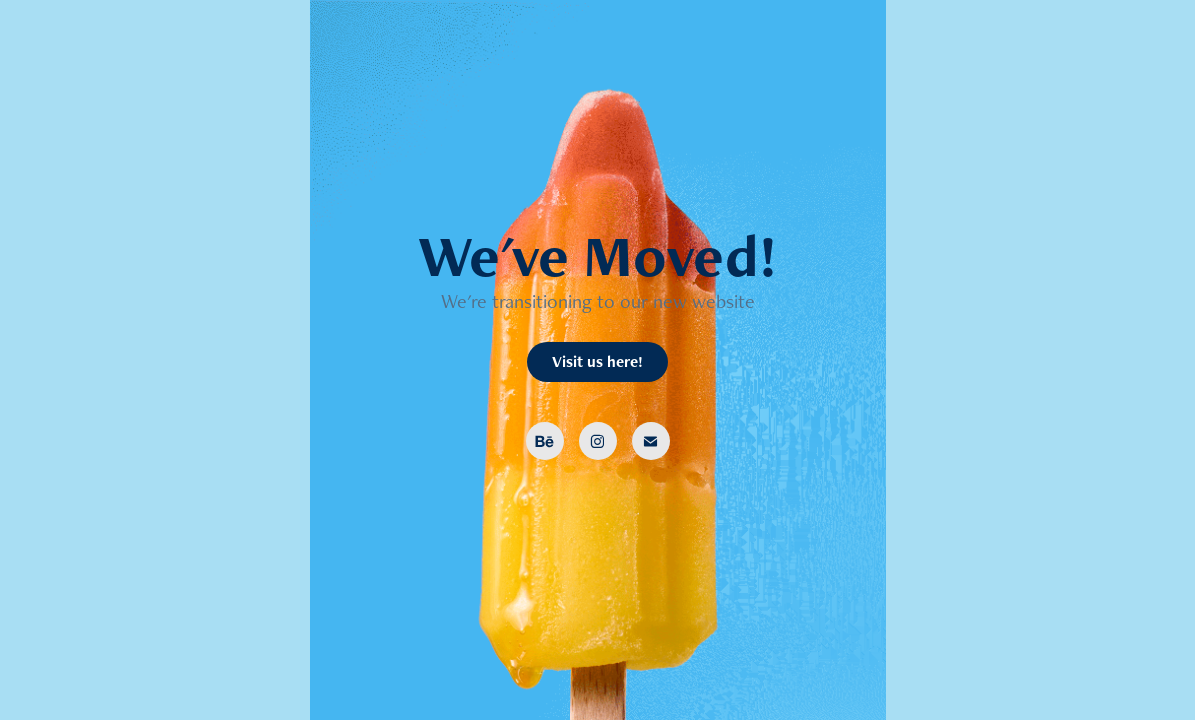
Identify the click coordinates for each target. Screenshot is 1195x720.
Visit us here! (597, 361)
